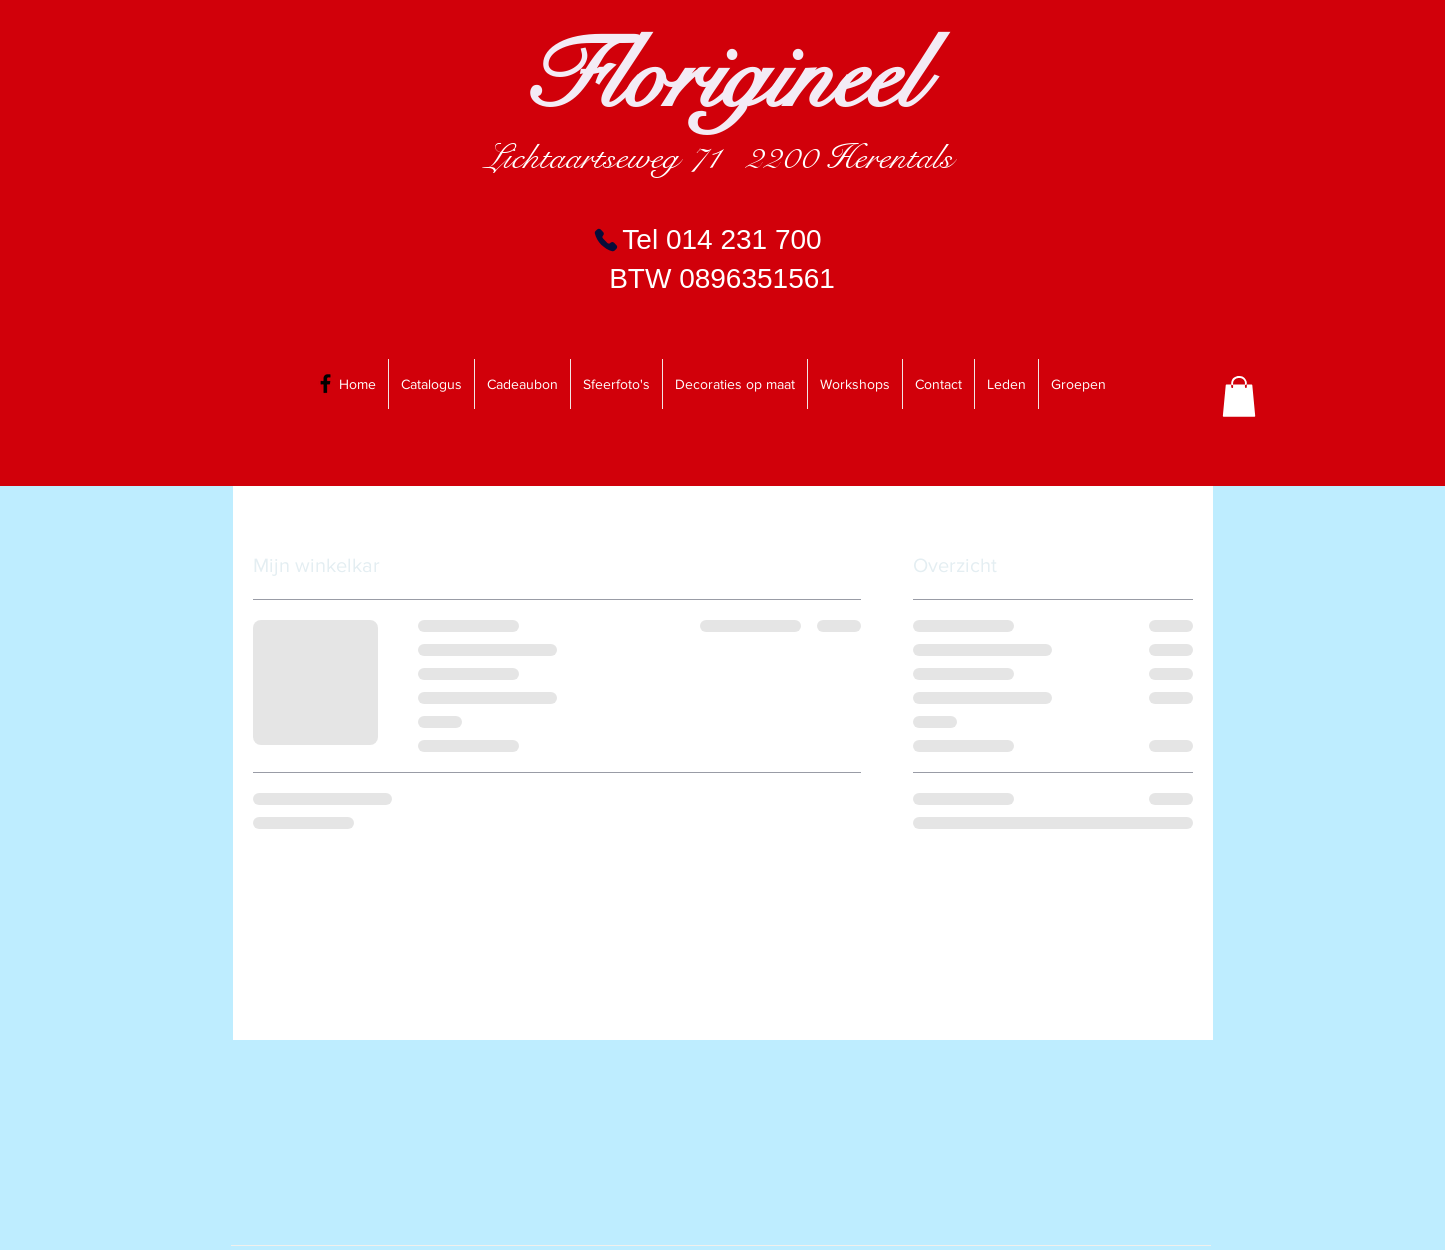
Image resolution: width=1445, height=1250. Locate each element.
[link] (1239, 396)
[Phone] (606, 240)
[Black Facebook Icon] (325, 383)
